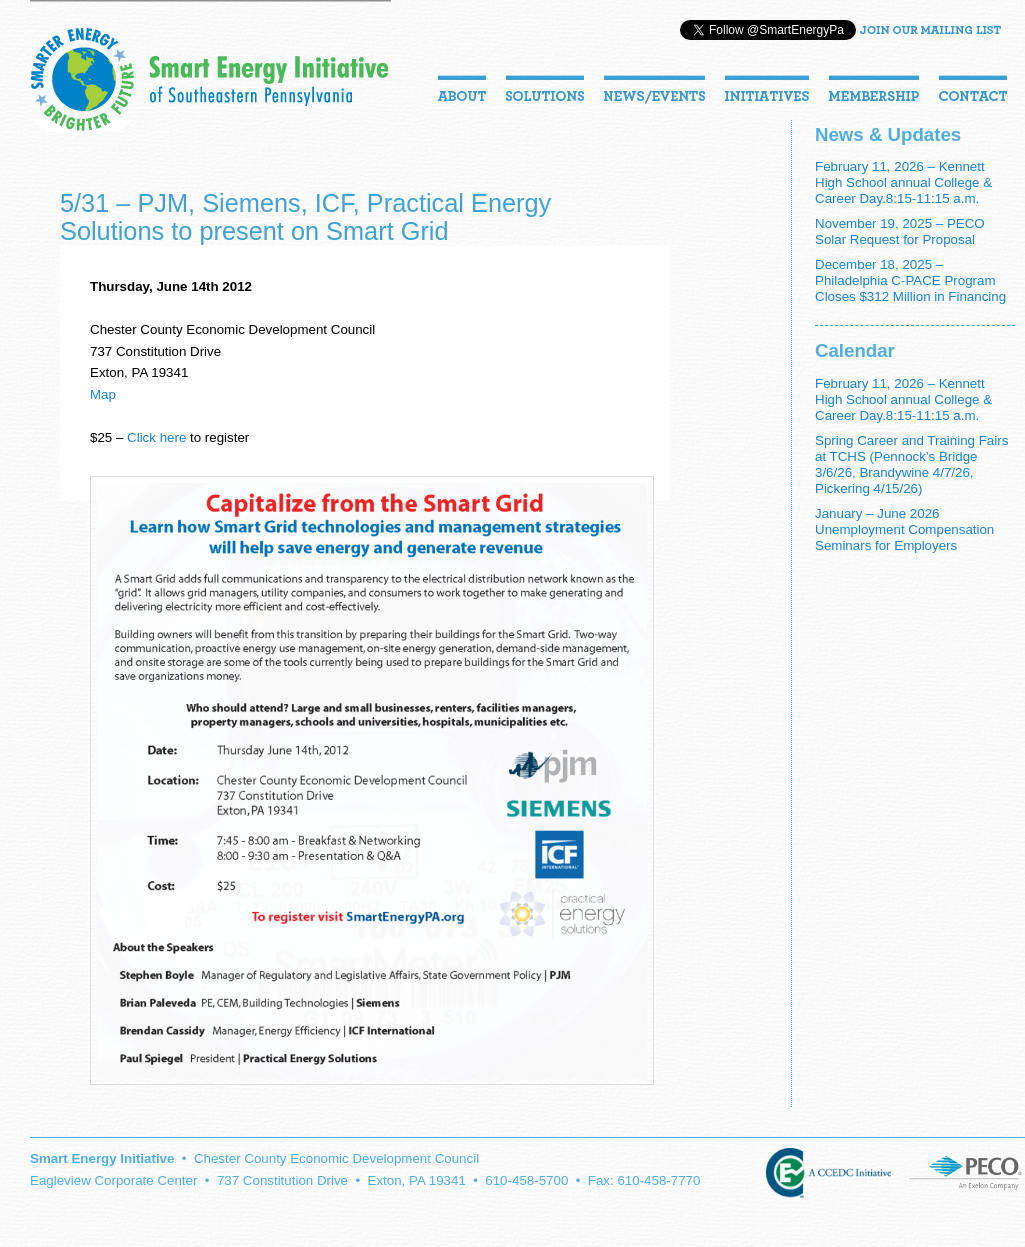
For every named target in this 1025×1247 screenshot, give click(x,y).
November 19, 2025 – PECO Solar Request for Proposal (900, 231)
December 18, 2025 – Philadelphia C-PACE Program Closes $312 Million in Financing (910, 280)
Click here (156, 437)
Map (103, 394)
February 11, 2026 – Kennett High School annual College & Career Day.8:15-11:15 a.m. (903, 182)
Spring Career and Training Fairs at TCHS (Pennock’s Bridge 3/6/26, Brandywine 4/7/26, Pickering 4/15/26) (911, 464)
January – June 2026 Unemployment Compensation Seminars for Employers (904, 529)
